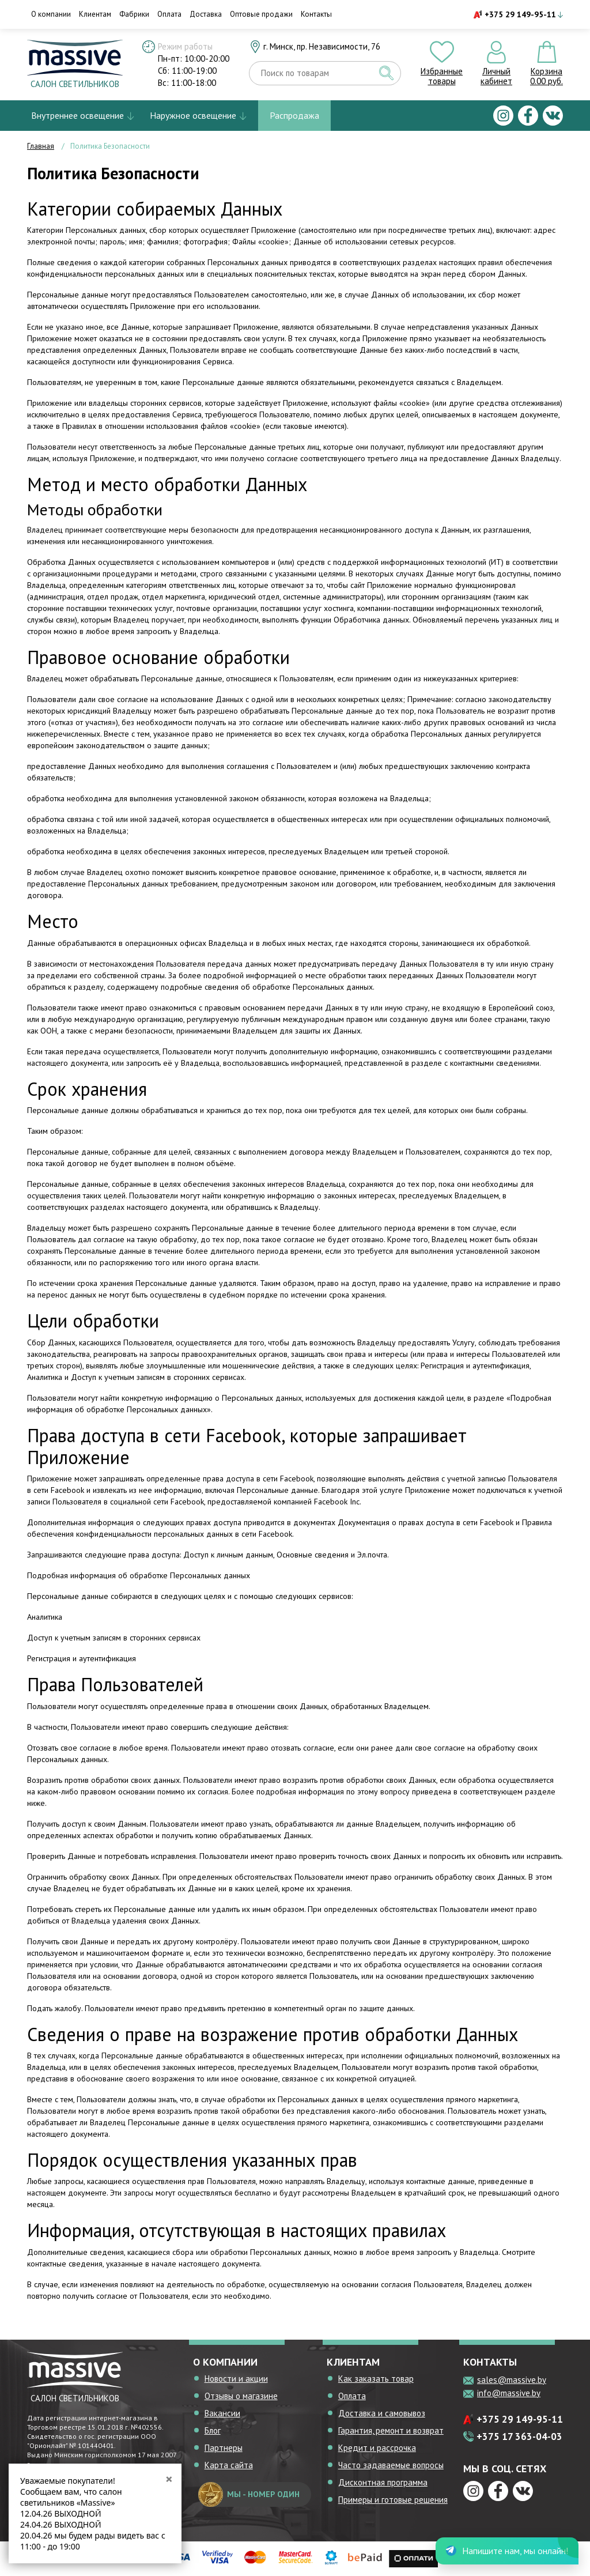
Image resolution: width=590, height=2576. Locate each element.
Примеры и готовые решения (393, 2499)
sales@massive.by (511, 2379)
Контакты (316, 14)
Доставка (206, 14)
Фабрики (134, 14)
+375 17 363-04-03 (519, 2436)
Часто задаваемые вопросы (391, 2465)
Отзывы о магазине (241, 2396)
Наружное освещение (193, 115)
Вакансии (222, 2413)
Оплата (169, 14)
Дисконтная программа (383, 2482)
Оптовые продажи (261, 14)
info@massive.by (508, 2393)
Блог (213, 2430)
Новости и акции (236, 2378)
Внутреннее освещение (77, 115)
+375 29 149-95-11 (520, 14)
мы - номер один (249, 2494)
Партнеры (224, 2447)
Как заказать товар (376, 2378)
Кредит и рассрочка (377, 2447)
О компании (51, 14)
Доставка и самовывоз (381, 2413)
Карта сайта (229, 2465)
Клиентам (95, 14)
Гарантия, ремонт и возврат (391, 2430)
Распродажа (294, 115)
